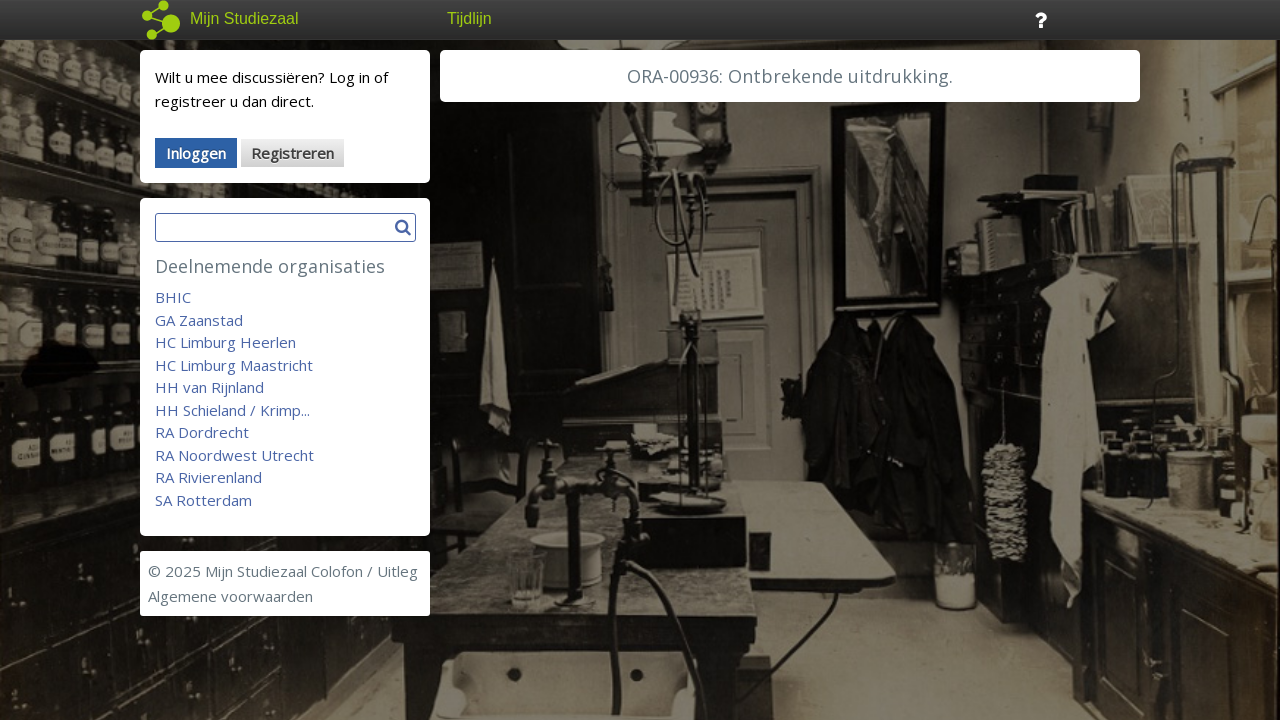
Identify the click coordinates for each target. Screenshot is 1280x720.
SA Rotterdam (203, 500)
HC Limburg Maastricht (234, 365)
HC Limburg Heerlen (225, 342)
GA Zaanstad (199, 320)
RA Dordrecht (202, 432)
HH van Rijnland (209, 387)
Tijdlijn (469, 18)
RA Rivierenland (208, 477)
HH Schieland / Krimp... (232, 410)
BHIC (173, 297)
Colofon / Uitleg (364, 571)
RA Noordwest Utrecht (234, 455)
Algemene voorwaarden (230, 596)
